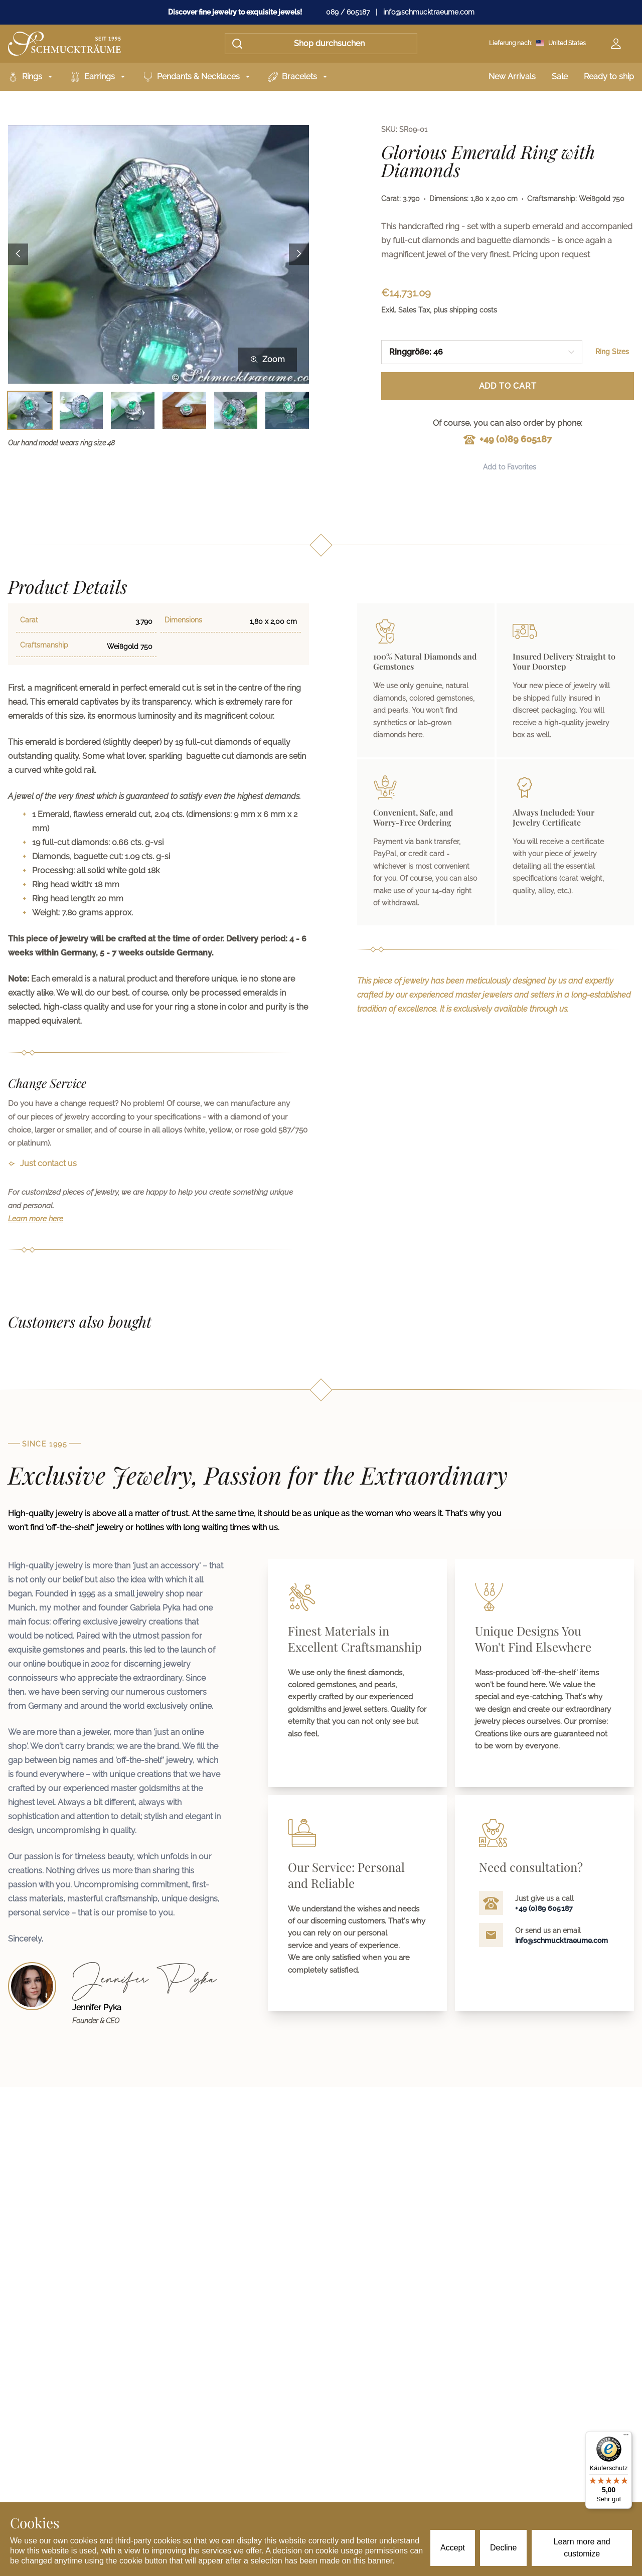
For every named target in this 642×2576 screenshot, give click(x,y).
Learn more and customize (582, 2547)
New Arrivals (512, 76)
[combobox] (481, 352)
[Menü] (626, 2437)
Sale (560, 76)
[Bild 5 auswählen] (236, 410)
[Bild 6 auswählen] (287, 410)
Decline (503, 2547)
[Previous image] (18, 254)
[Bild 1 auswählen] (30, 410)
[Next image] (299, 254)
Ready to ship (609, 76)
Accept (452, 2547)
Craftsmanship (44, 645)
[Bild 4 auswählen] (184, 410)
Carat (29, 620)
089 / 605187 (348, 12)
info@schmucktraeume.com (428, 12)
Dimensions (183, 620)
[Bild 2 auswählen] (81, 410)
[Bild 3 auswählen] (132, 410)
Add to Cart (508, 386)
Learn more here (35, 1218)
